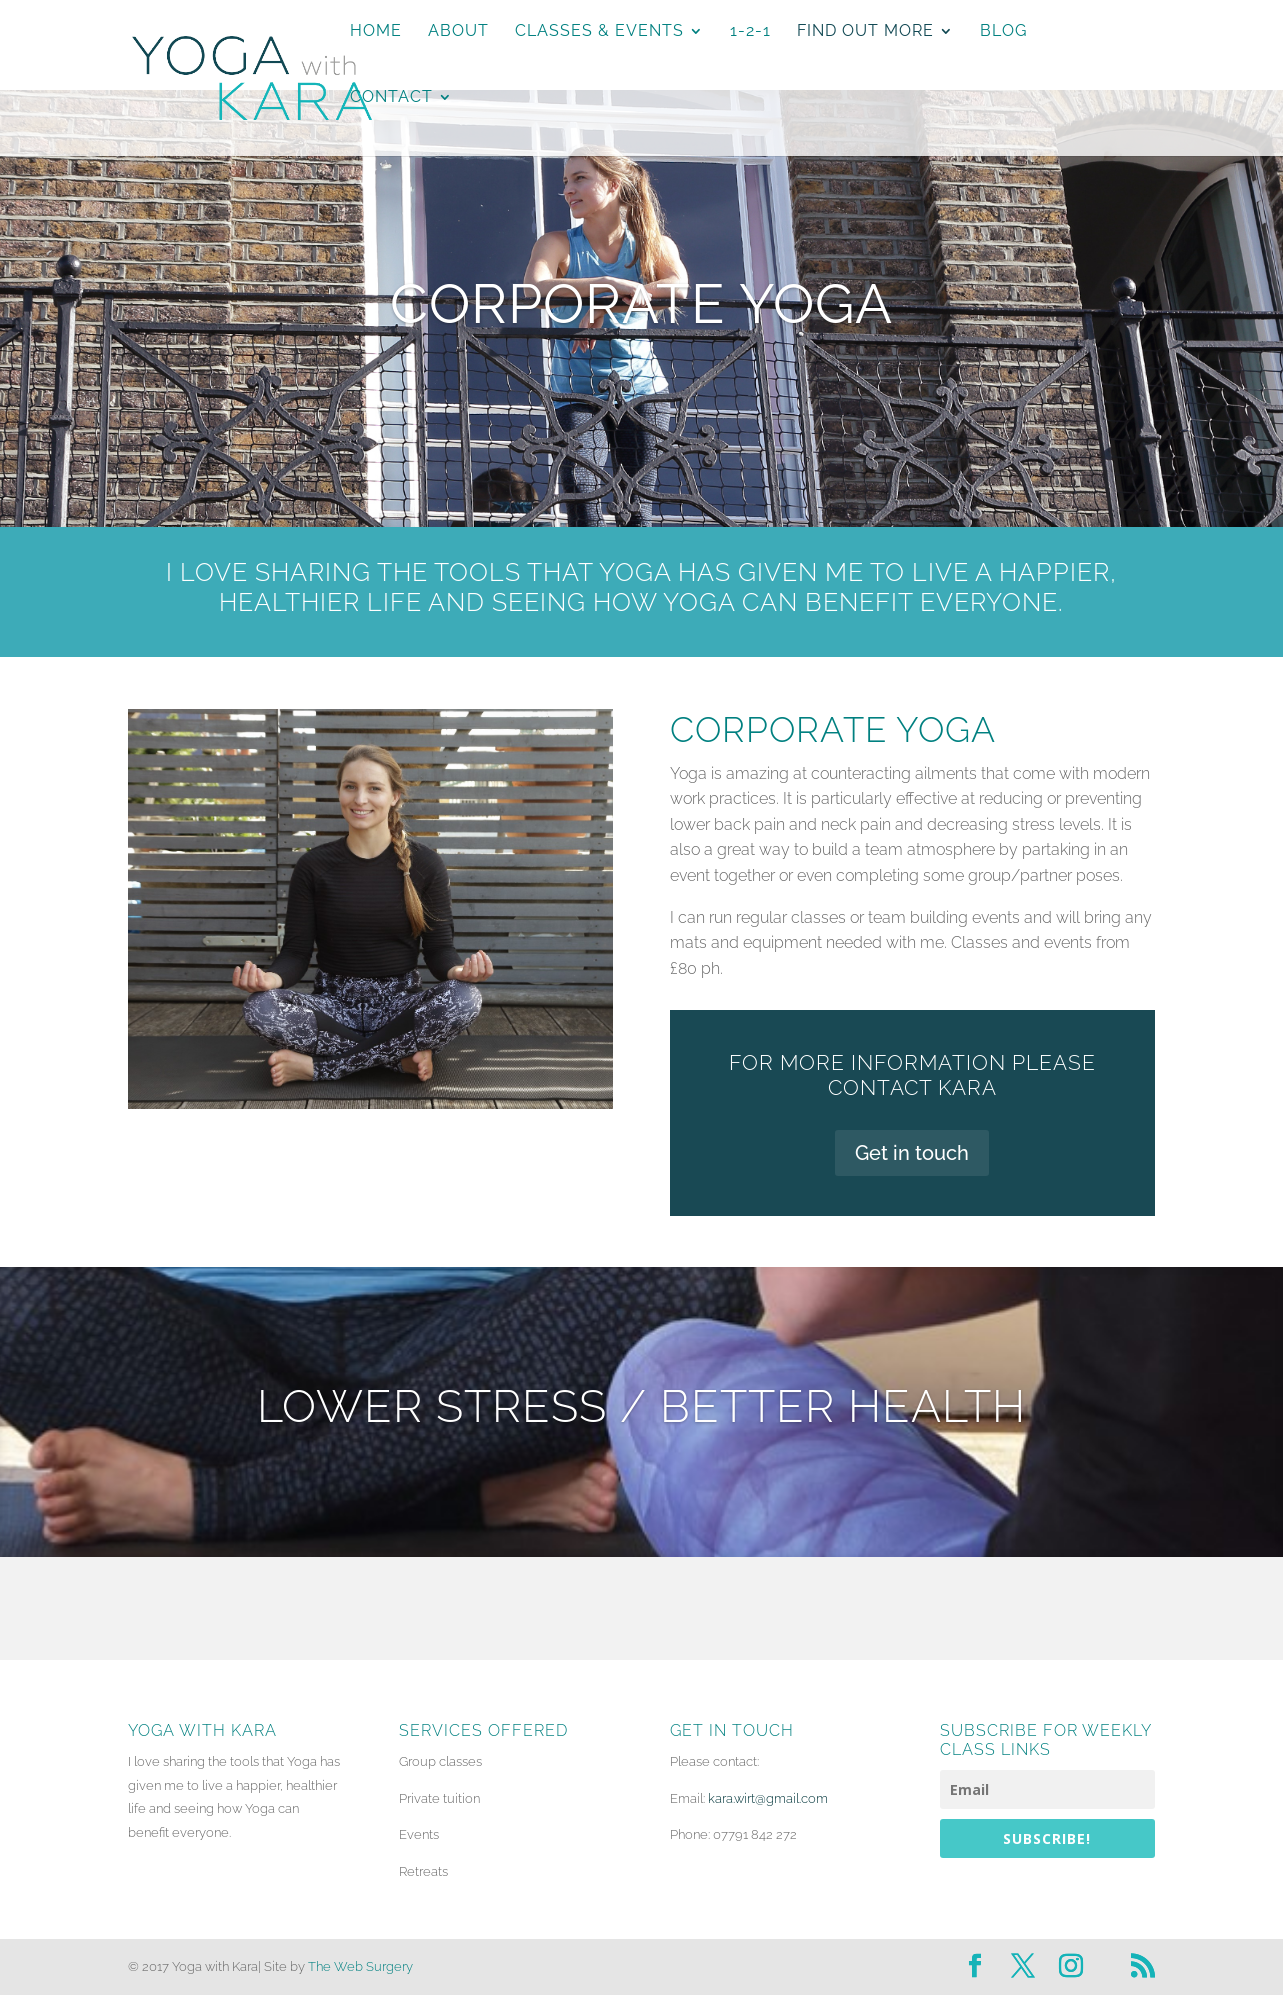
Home (376, 32)
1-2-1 (750, 32)
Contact (391, 98)
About (458, 32)
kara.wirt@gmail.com (768, 1798)
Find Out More (865, 32)
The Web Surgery (360, 1966)
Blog (1003, 32)
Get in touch (912, 1153)
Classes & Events (599, 32)
